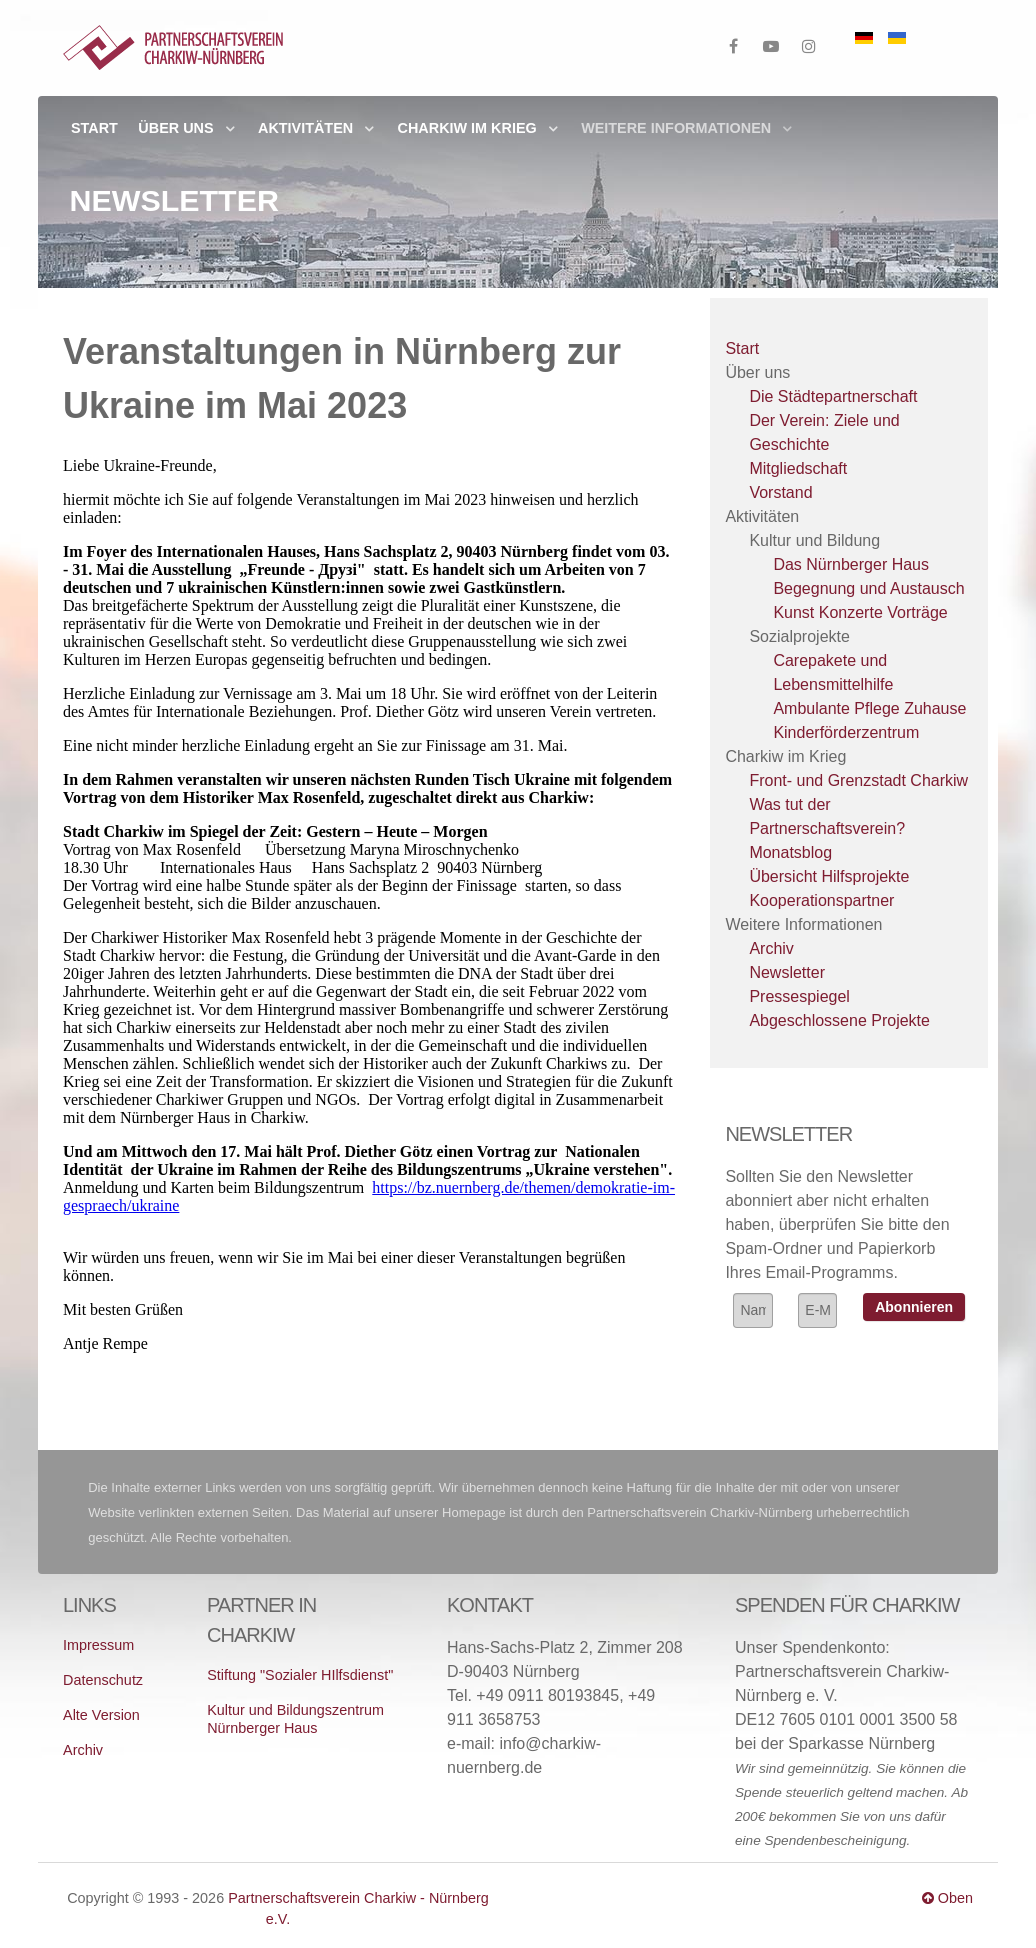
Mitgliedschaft (798, 468)
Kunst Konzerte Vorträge (860, 612)
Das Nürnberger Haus (851, 564)
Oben (947, 1898)
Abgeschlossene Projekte (839, 1020)
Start (742, 348)
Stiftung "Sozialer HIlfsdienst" (300, 1675)
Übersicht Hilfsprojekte (829, 876)
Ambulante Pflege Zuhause (869, 708)
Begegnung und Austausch (868, 588)
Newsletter (787, 972)
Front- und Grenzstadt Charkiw (858, 780)
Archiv (771, 948)
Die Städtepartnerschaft (833, 396)
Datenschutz (103, 1680)
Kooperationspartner (821, 900)
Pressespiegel (799, 996)
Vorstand (780, 492)
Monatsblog (790, 852)
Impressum (98, 1645)
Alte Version (101, 1715)
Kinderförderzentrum (846, 732)
